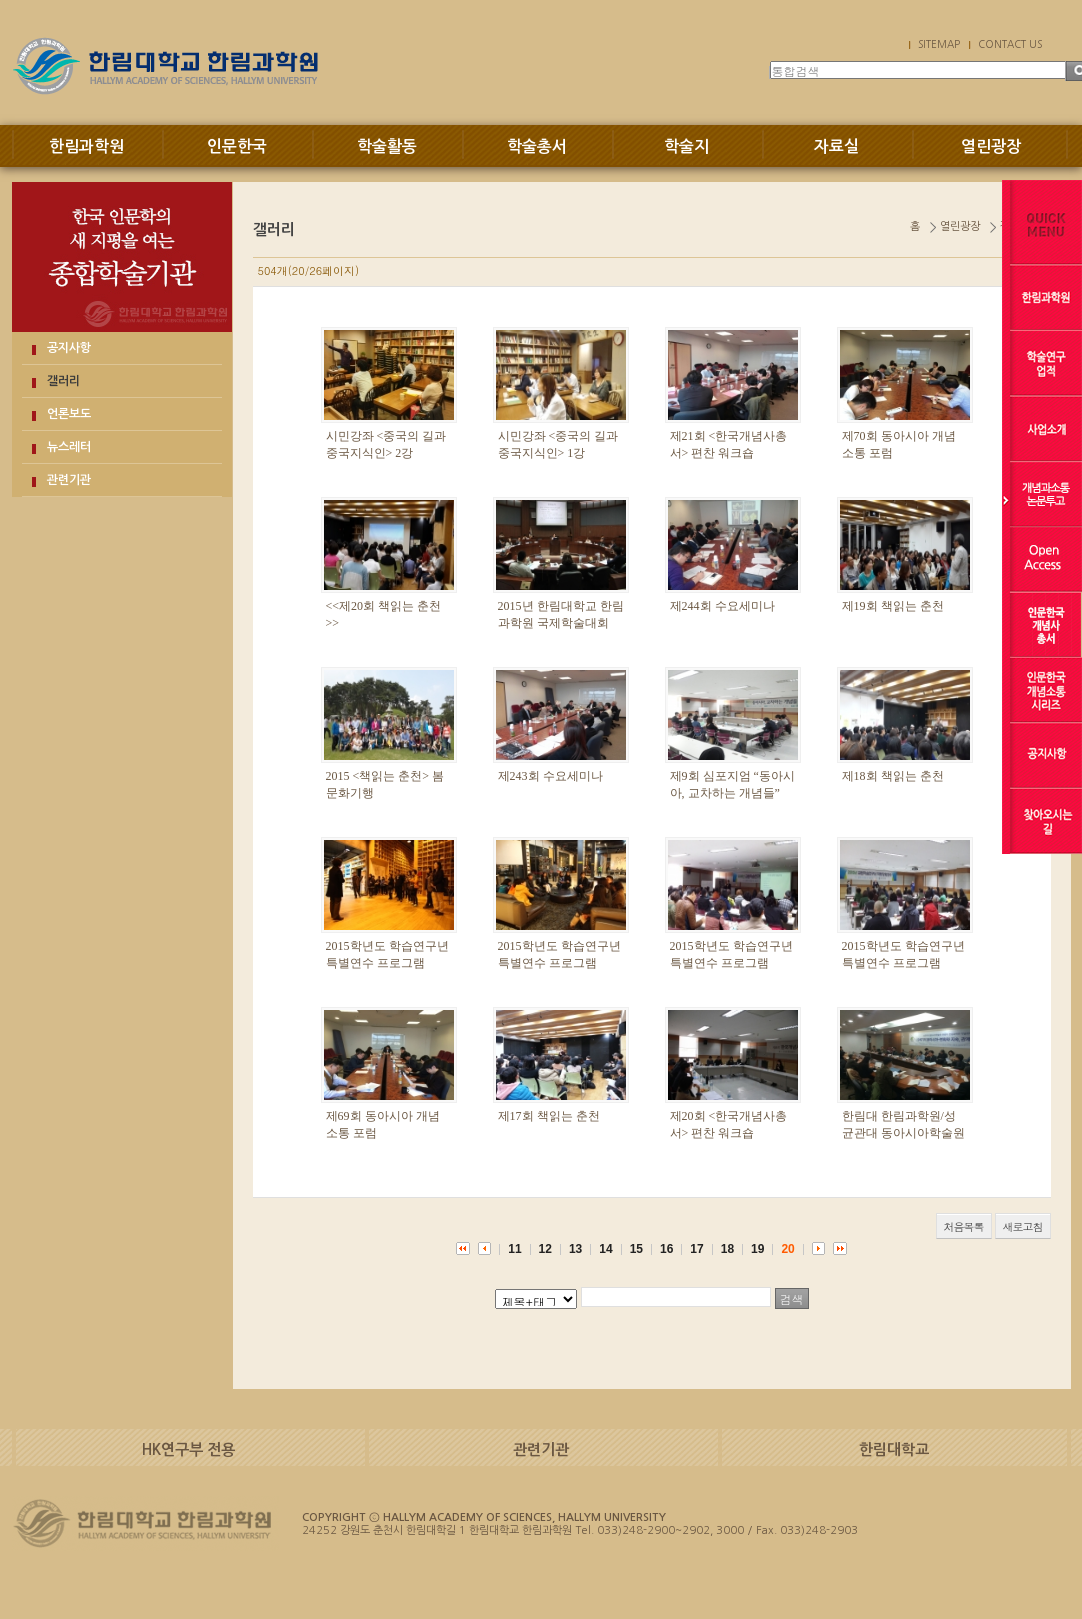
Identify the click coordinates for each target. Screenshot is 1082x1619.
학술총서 (537, 146)
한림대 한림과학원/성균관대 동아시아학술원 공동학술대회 (903, 1133)
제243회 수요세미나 (550, 776)
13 (575, 1249)
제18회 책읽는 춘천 (893, 776)
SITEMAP (939, 44)
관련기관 (69, 480)
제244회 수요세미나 (722, 606)
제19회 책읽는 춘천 (893, 606)
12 (545, 1249)
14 (605, 1249)
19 (757, 1249)
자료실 (836, 146)
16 (666, 1249)
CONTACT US (1010, 44)
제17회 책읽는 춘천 (549, 1116)
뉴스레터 (69, 447)
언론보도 (69, 414)
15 (636, 1249)
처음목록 (964, 1226)
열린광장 (991, 146)
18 (727, 1249)
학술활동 (387, 146)
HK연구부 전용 (188, 1449)
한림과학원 (86, 146)
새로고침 (1023, 1226)
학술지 (686, 146)
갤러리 (63, 381)
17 (696, 1249)
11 (514, 1249)
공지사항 (69, 348)
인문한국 (237, 146)
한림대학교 (894, 1449)
